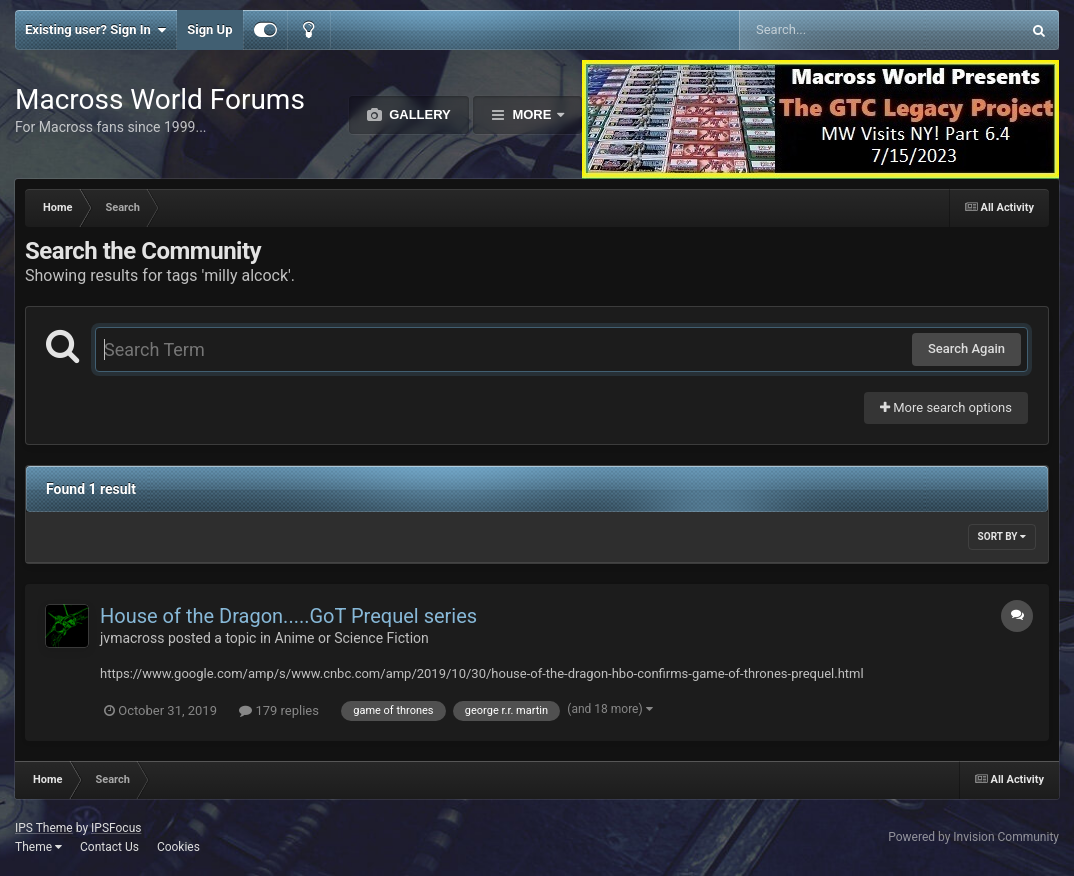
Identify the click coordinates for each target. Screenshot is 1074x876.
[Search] (829, 30)
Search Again (966, 348)
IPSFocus (116, 828)
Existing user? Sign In (95, 30)
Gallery (418, 114)
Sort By (1002, 536)
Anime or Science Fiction (352, 638)
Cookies (178, 847)
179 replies (279, 710)
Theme (38, 847)
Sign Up (209, 29)
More (532, 114)
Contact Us (109, 847)
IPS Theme (44, 828)
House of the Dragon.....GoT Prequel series (288, 616)
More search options (946, 407)
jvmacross (132, 638)
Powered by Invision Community (973, 837)
